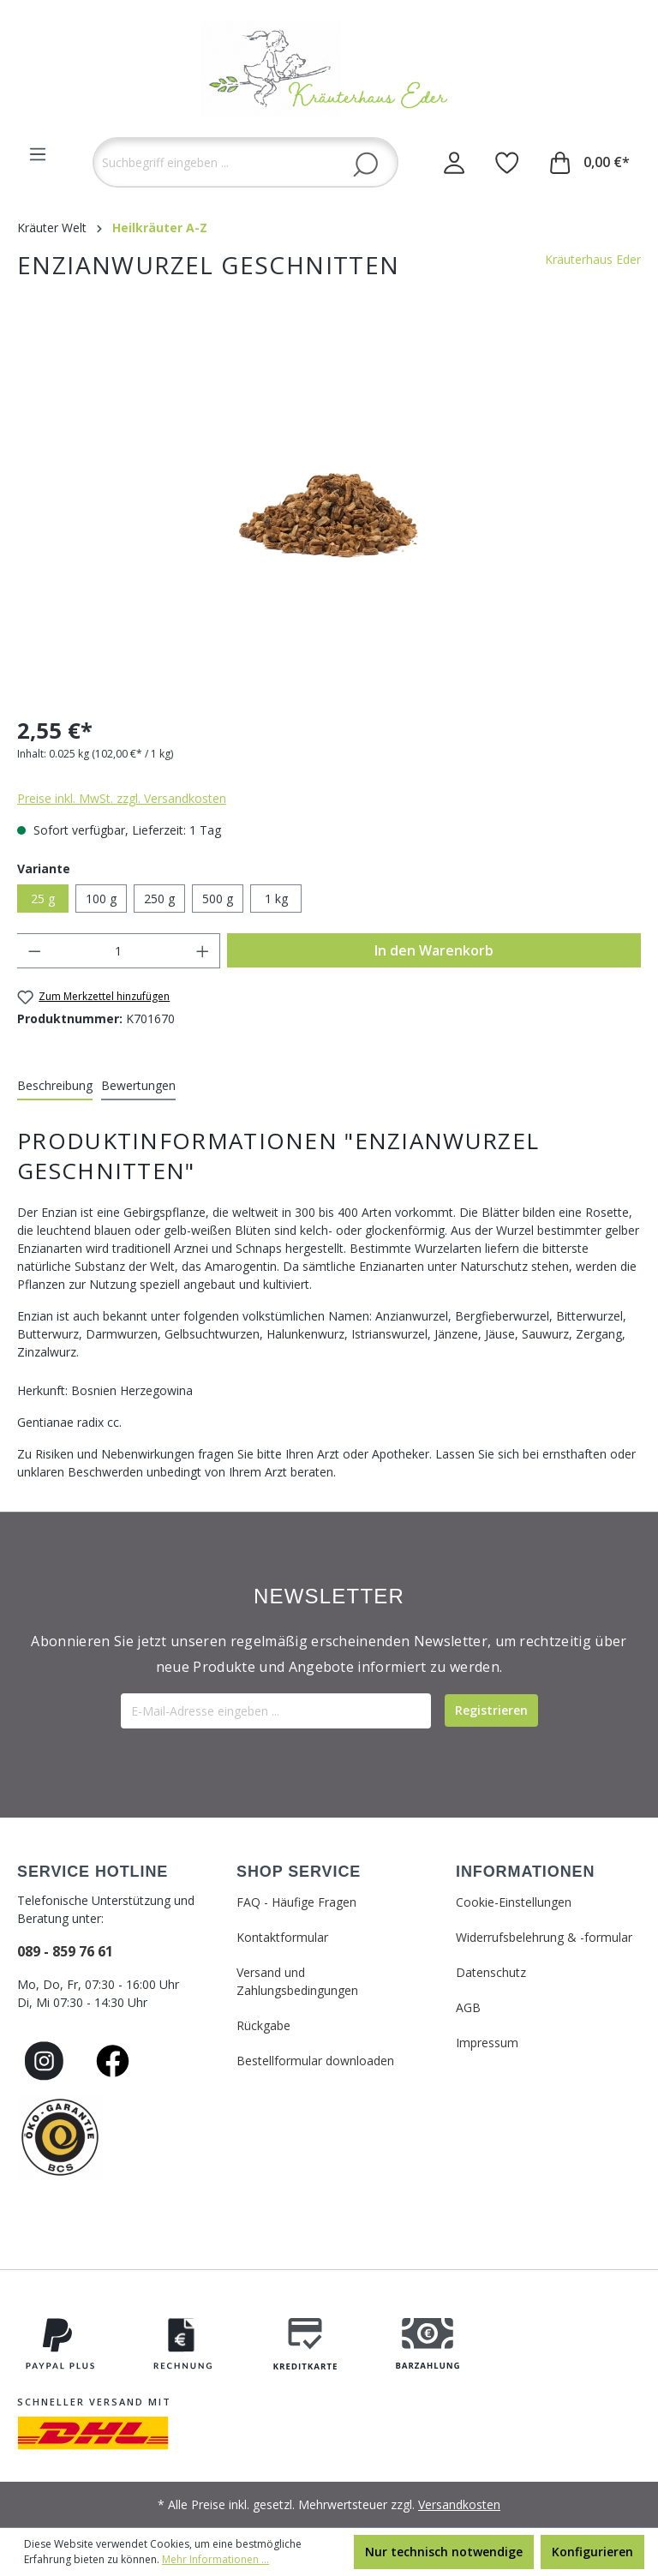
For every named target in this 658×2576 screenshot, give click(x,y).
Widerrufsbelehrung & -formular (544, 1937)
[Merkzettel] (507, 162)
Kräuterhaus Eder (593, 259)
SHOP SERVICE (298, 1871)
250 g (159, 898)
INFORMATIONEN (525, 1871)
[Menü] (37, 154)
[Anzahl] (118, 950)
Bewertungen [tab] (138, 1085)
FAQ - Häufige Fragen (296, 1902)
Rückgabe (263, 2025)
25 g (43, 898)
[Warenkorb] (590, 162)
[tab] (55, 1086)
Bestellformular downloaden (315, 2060)
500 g (217, 898)
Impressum (487, 2042)
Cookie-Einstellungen (513, 1902)
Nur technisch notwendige (444, 2551)
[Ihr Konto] (454, 162)
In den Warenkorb (434, 950)
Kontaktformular (282, 1937)
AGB (468, 2007)
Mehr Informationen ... (215, 2559)
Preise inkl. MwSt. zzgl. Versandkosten (121, 798)
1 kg (276, 898)
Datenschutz (491, 1972)
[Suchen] (365, 163)
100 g (101, 898)
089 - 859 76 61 (65, 1951)
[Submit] (491, 1710)
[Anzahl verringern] (34, 950)
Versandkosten (459, 2504)
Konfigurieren (592, 2551)
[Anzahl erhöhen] (203, 950)
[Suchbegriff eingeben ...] (245, 162)
